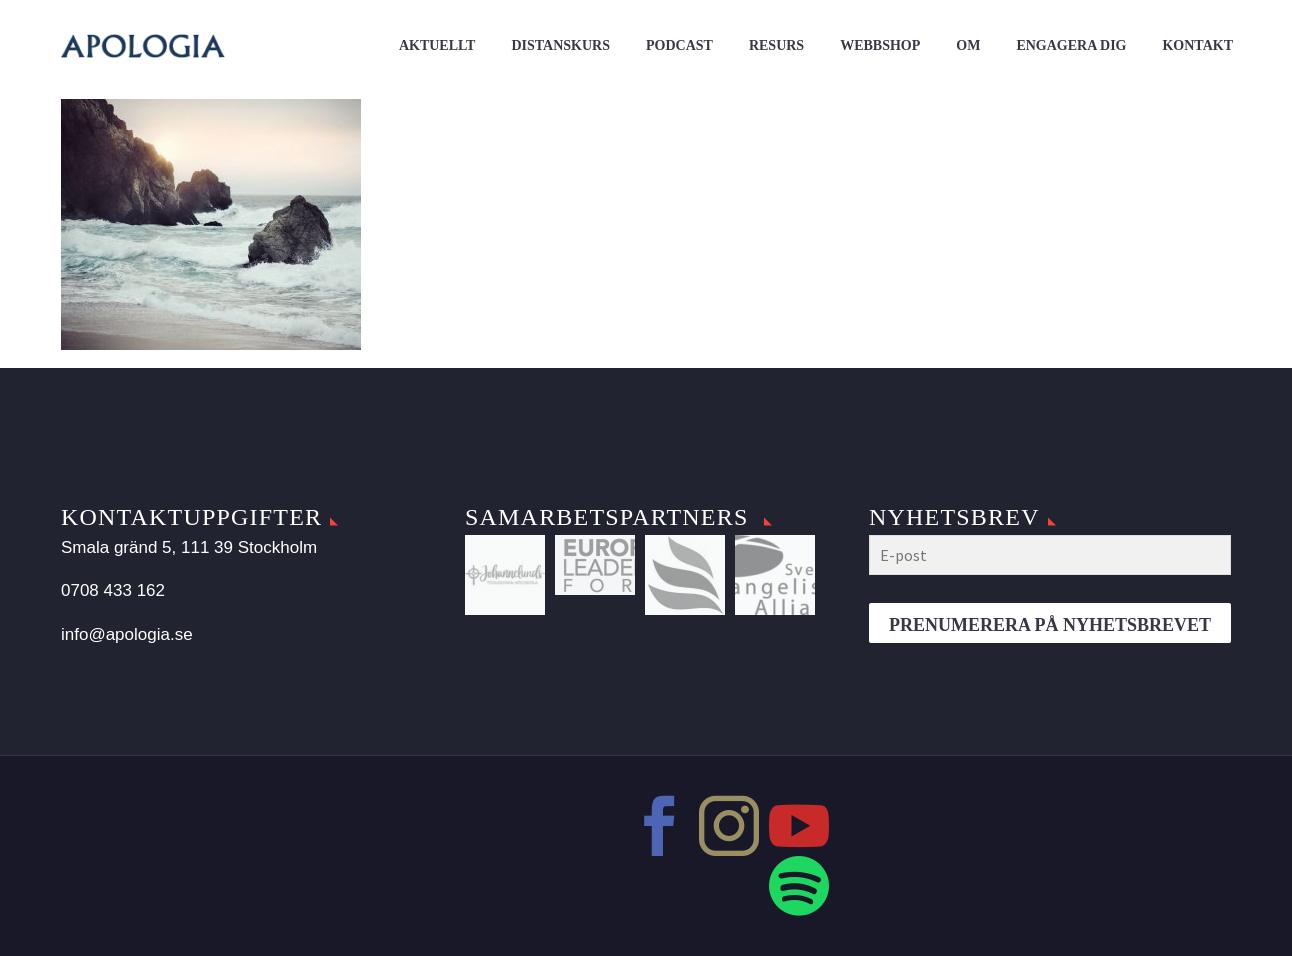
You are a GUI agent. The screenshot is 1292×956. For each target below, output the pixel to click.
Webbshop (880, 45)
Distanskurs (560, 45)
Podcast (679, 45)
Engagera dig (1071, 45)
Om (968, 45)
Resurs (776, 45)
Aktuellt (437, 45)
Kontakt (1197, 45)
